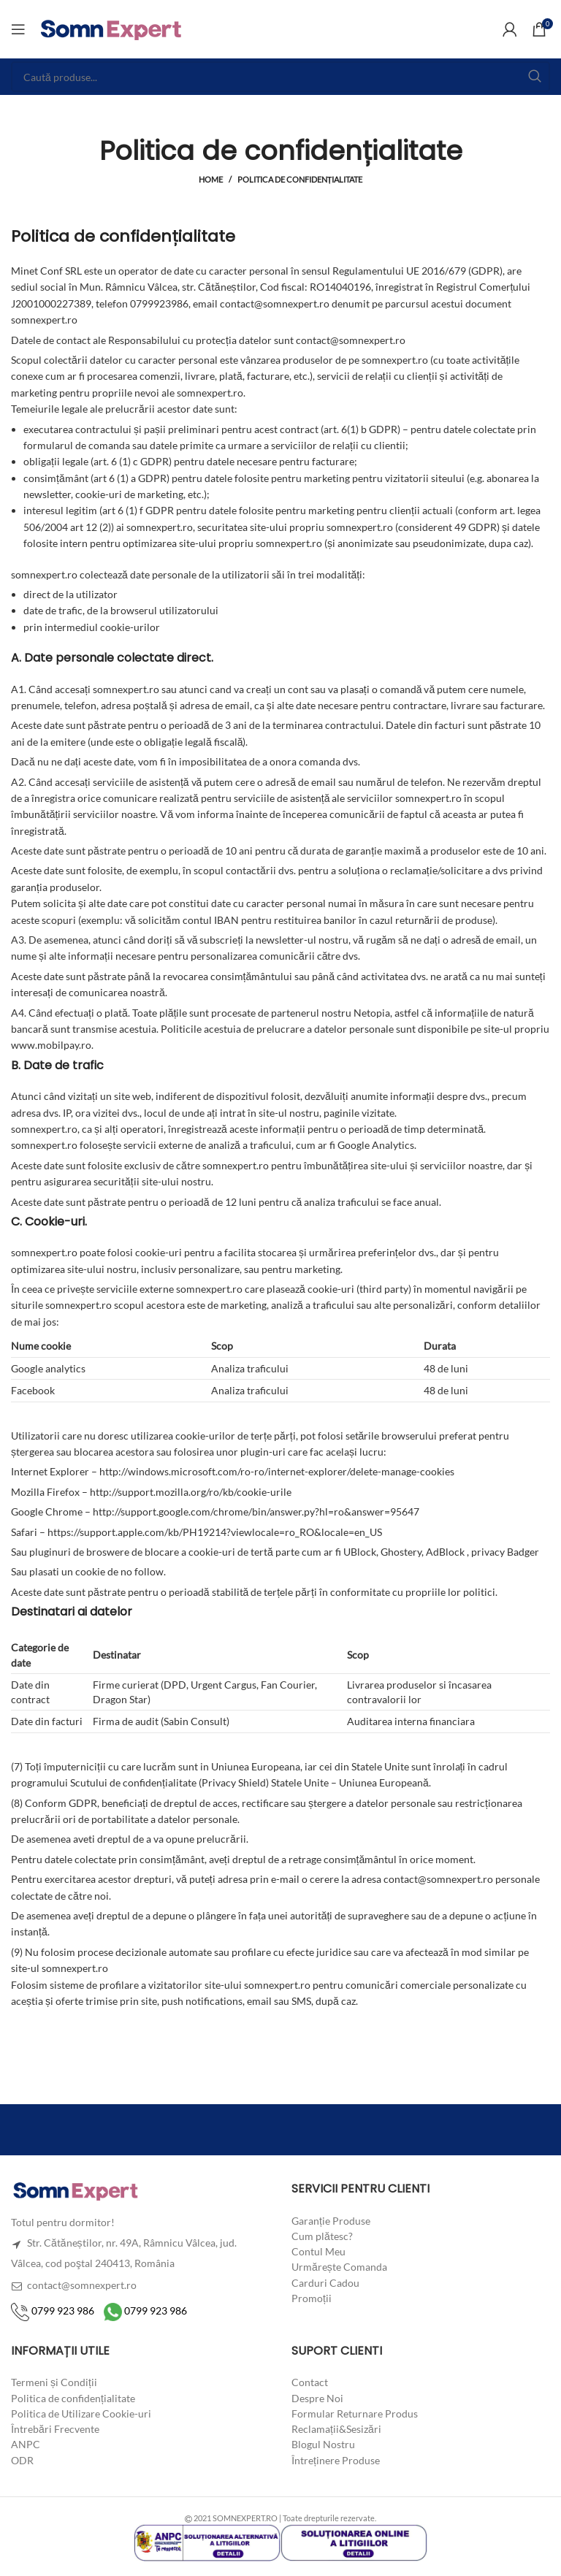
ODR (22, 2459)
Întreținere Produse (335, 2459)
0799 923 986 (52, 2310)
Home (211, 179)
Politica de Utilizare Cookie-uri (81, 2413)
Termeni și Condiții (54, 2382)
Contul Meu (318, 2251)
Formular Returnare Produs (354, 2413)
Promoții (311, 2298)
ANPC (25, 2444)
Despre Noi (317, 2397)
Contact (309, 2382)
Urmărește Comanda (339, 2266)
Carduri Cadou (325, 2282)
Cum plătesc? (322, 2236)
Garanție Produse (330, 2220)
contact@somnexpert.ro (74, 2285)
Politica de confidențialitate (73, 2397)
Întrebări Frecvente (55, 2429)
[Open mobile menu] (18, 29)
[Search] (280, 76)
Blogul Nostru (323, 2444)
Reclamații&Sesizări (336, 2429)
